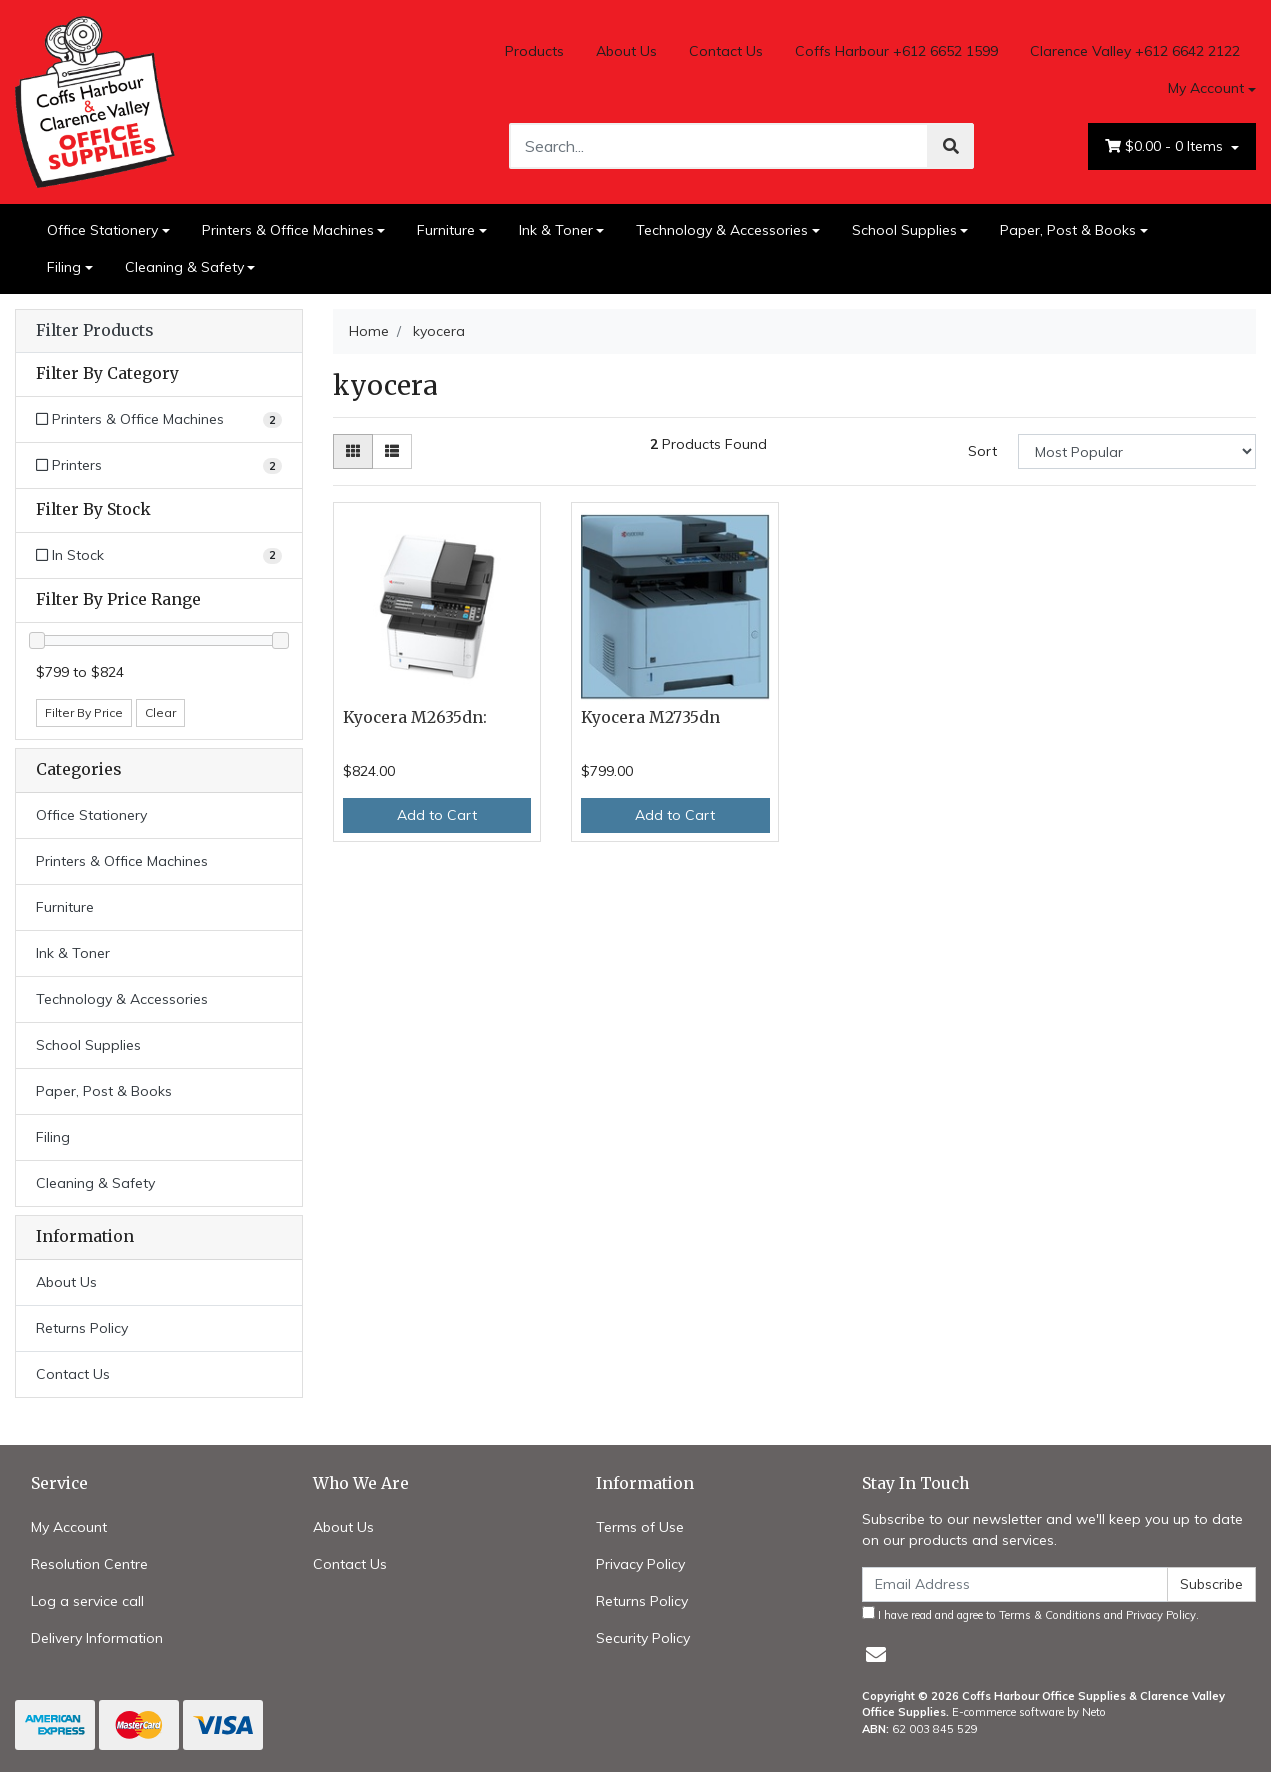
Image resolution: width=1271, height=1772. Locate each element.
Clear (160, 712)
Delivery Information (97, 1638)
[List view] (392, 451)
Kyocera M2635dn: (415, 717)
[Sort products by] (1137, 451)
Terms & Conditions (1050, 1615)
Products (534, 51)
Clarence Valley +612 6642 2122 (1135, 51)
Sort (982, 451)
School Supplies (904, 230)
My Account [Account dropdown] (1206, 88)
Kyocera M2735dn (650, 717)
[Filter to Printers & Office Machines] (159, 419)
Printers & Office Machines (288, 230)
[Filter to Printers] (159, 465)
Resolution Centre (89, 1564)
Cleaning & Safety (184, 267)
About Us (626, 51)
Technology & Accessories (722, 230)
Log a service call (87, 1601)
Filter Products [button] (94, 331)
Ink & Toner (556, 230)
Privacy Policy (640, 1564)
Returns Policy (82, 1328)
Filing (64, 267)
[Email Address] (1015, 1584)
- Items (1166, 146)
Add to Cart (437, 815)
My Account (69, 1527)
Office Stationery (102, 230)
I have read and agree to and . (1030, 1614)
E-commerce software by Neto (1029, 1712)
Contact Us (726, 51)
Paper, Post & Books (1068, 230)
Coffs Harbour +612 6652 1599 (896, 51)
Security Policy (643, 1638)
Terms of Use (640, 1527)
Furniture (446, 230)
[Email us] (876, 1654)
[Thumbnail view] (353, 451)
